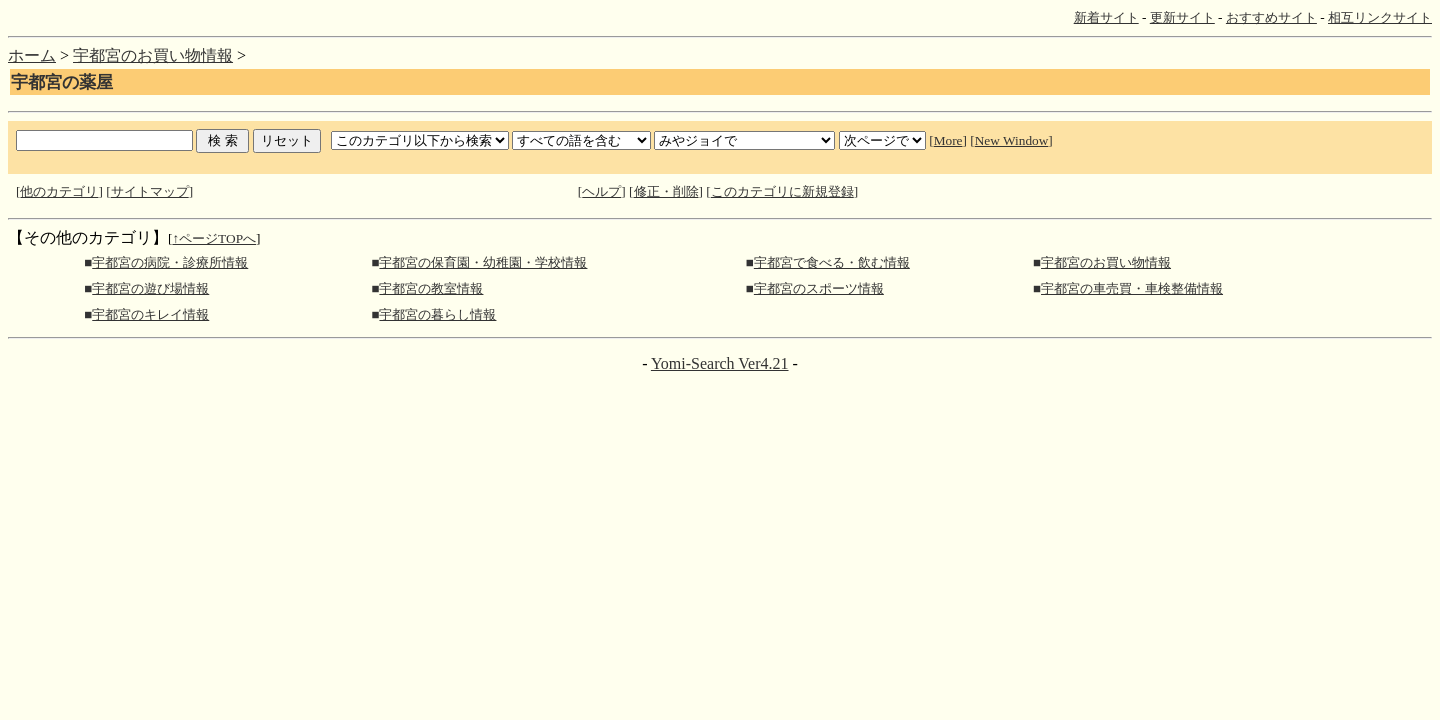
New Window (1012, 140)
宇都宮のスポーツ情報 (819, 288)
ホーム (32, 55)
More (948, 140)
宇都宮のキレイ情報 (150, 314)
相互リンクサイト (1380, 17)
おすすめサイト (1271, 17)
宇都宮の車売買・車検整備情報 (1132, 288)
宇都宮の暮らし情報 (437, 314)
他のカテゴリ (59, 191)
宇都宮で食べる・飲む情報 (832, 262)
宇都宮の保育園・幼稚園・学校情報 (483, 262)
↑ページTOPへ (214, 238)
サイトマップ (150, 191)
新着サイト (1106, 17)
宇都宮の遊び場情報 (150, 288)
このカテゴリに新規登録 (782, 191)
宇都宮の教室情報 (431, 288)
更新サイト (1182, 17)
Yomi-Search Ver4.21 (720, 363)
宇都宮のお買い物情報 (153, 55)
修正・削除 (666, 191)
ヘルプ (601, 191)
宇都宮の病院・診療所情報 (170, 262)
